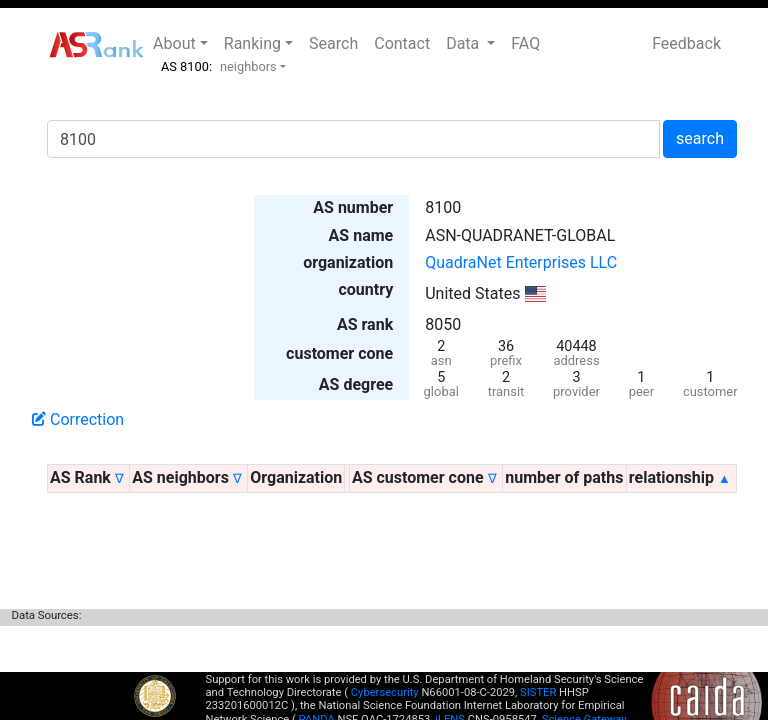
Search (333, 43)
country (365, 289)
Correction (78, 419)
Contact (402, 43)
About (174, 43)
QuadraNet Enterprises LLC (521, 262)
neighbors (248, 66)
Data (464, 43)
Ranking (252, 43)
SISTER (538, 692)
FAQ (525, 43)
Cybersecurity (385, 692)
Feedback (686, 43)
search (700, 138)
